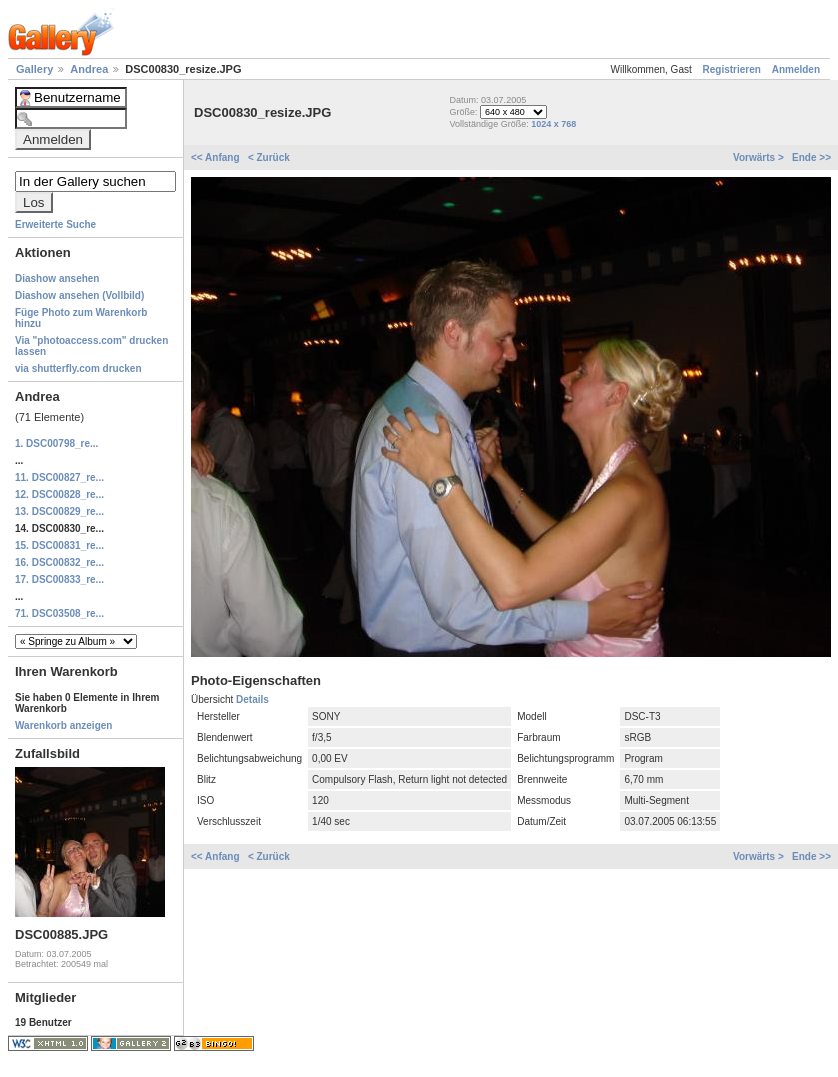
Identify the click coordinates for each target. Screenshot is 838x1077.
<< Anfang (216, 157)
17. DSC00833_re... (59, 579)
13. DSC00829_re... (59, 511)
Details (252, 699)
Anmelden (796, 69)
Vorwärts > (759, 157)
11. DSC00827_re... (59, 477)
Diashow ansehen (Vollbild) (79, 295)
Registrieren (732, 69)
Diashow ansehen (57, 278)
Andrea (90, 69)
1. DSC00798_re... (56, 443)
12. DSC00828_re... (59, 494)
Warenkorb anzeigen (63, 725)
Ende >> (811, 157)
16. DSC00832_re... (59, 562)
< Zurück (269, 157)
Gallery (36, 69)
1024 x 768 (553, 124)
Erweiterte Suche (55, 224)
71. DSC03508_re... (59, 613)
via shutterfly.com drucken (78, 368)
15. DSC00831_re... (59, 545)
